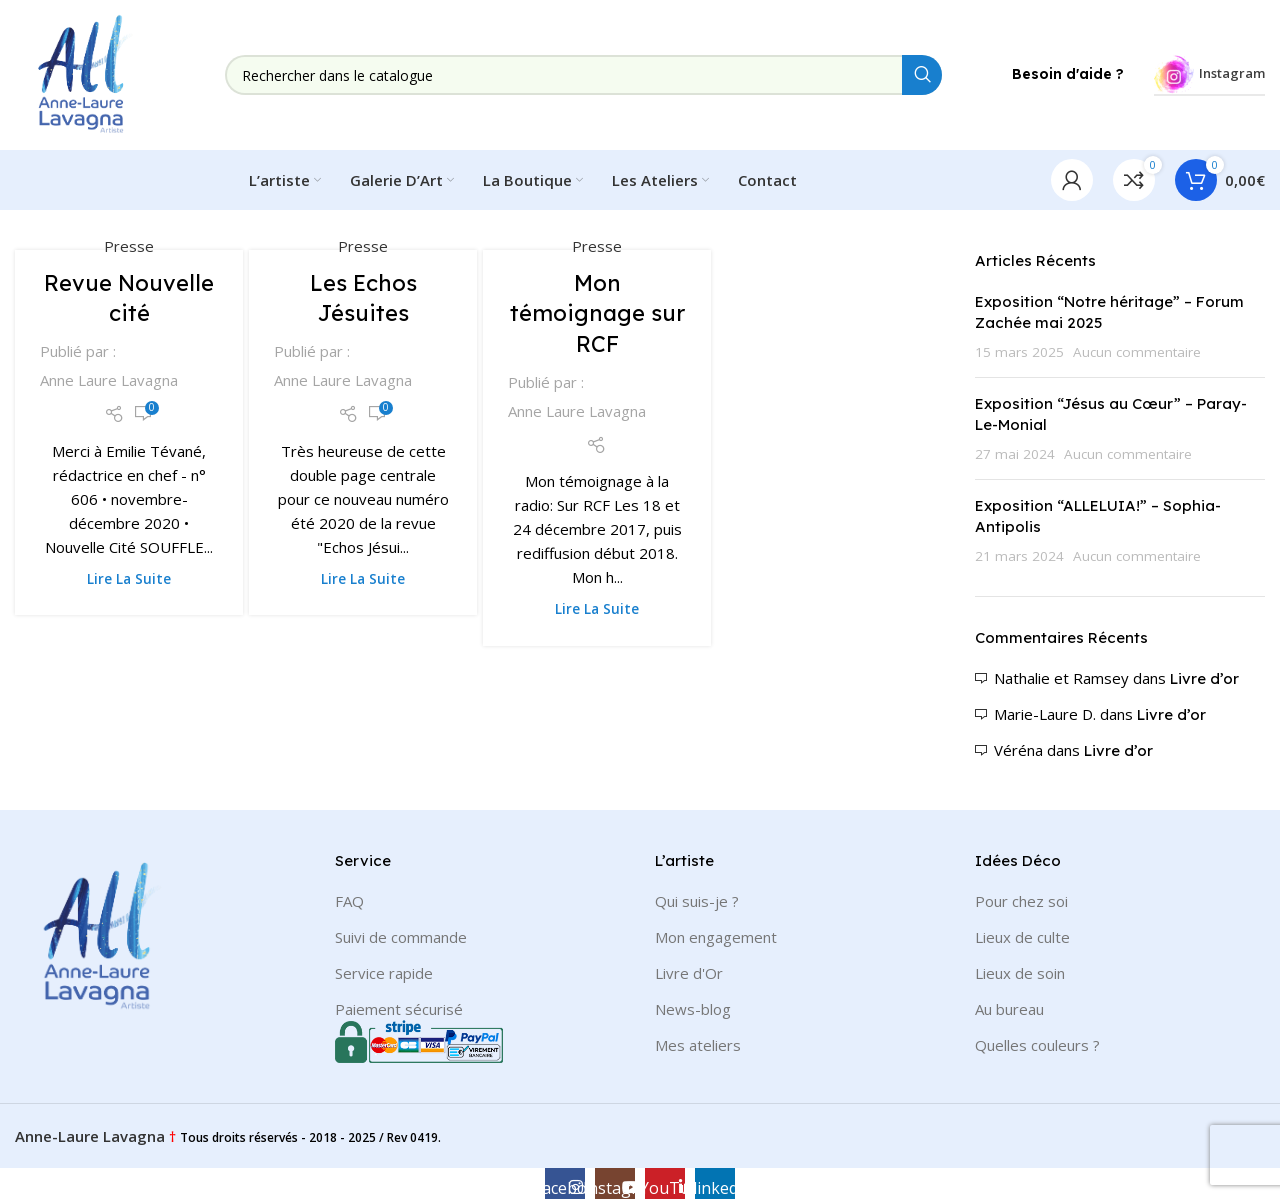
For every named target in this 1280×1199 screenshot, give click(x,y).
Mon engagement (716, 937)
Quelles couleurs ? (1037, 1045)
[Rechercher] (583, 75)
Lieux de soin (1020, 973)
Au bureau (1009, 1009)
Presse (129, 246)
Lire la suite (129, 579)
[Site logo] (85, 73)
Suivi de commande (401, 937)
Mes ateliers (698, 1045)
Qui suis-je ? (697, 901)
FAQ (349, 901)
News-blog (693, 1009)
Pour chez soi (1021, 901)
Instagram (1209, 74)
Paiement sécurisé (399, 1009)
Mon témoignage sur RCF (597, 314)
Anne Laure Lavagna (109, 380)
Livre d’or (1204, 678)
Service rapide (384, 973)
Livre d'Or (689, 973)
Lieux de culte (1022, 937)
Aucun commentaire (1137, 352)
